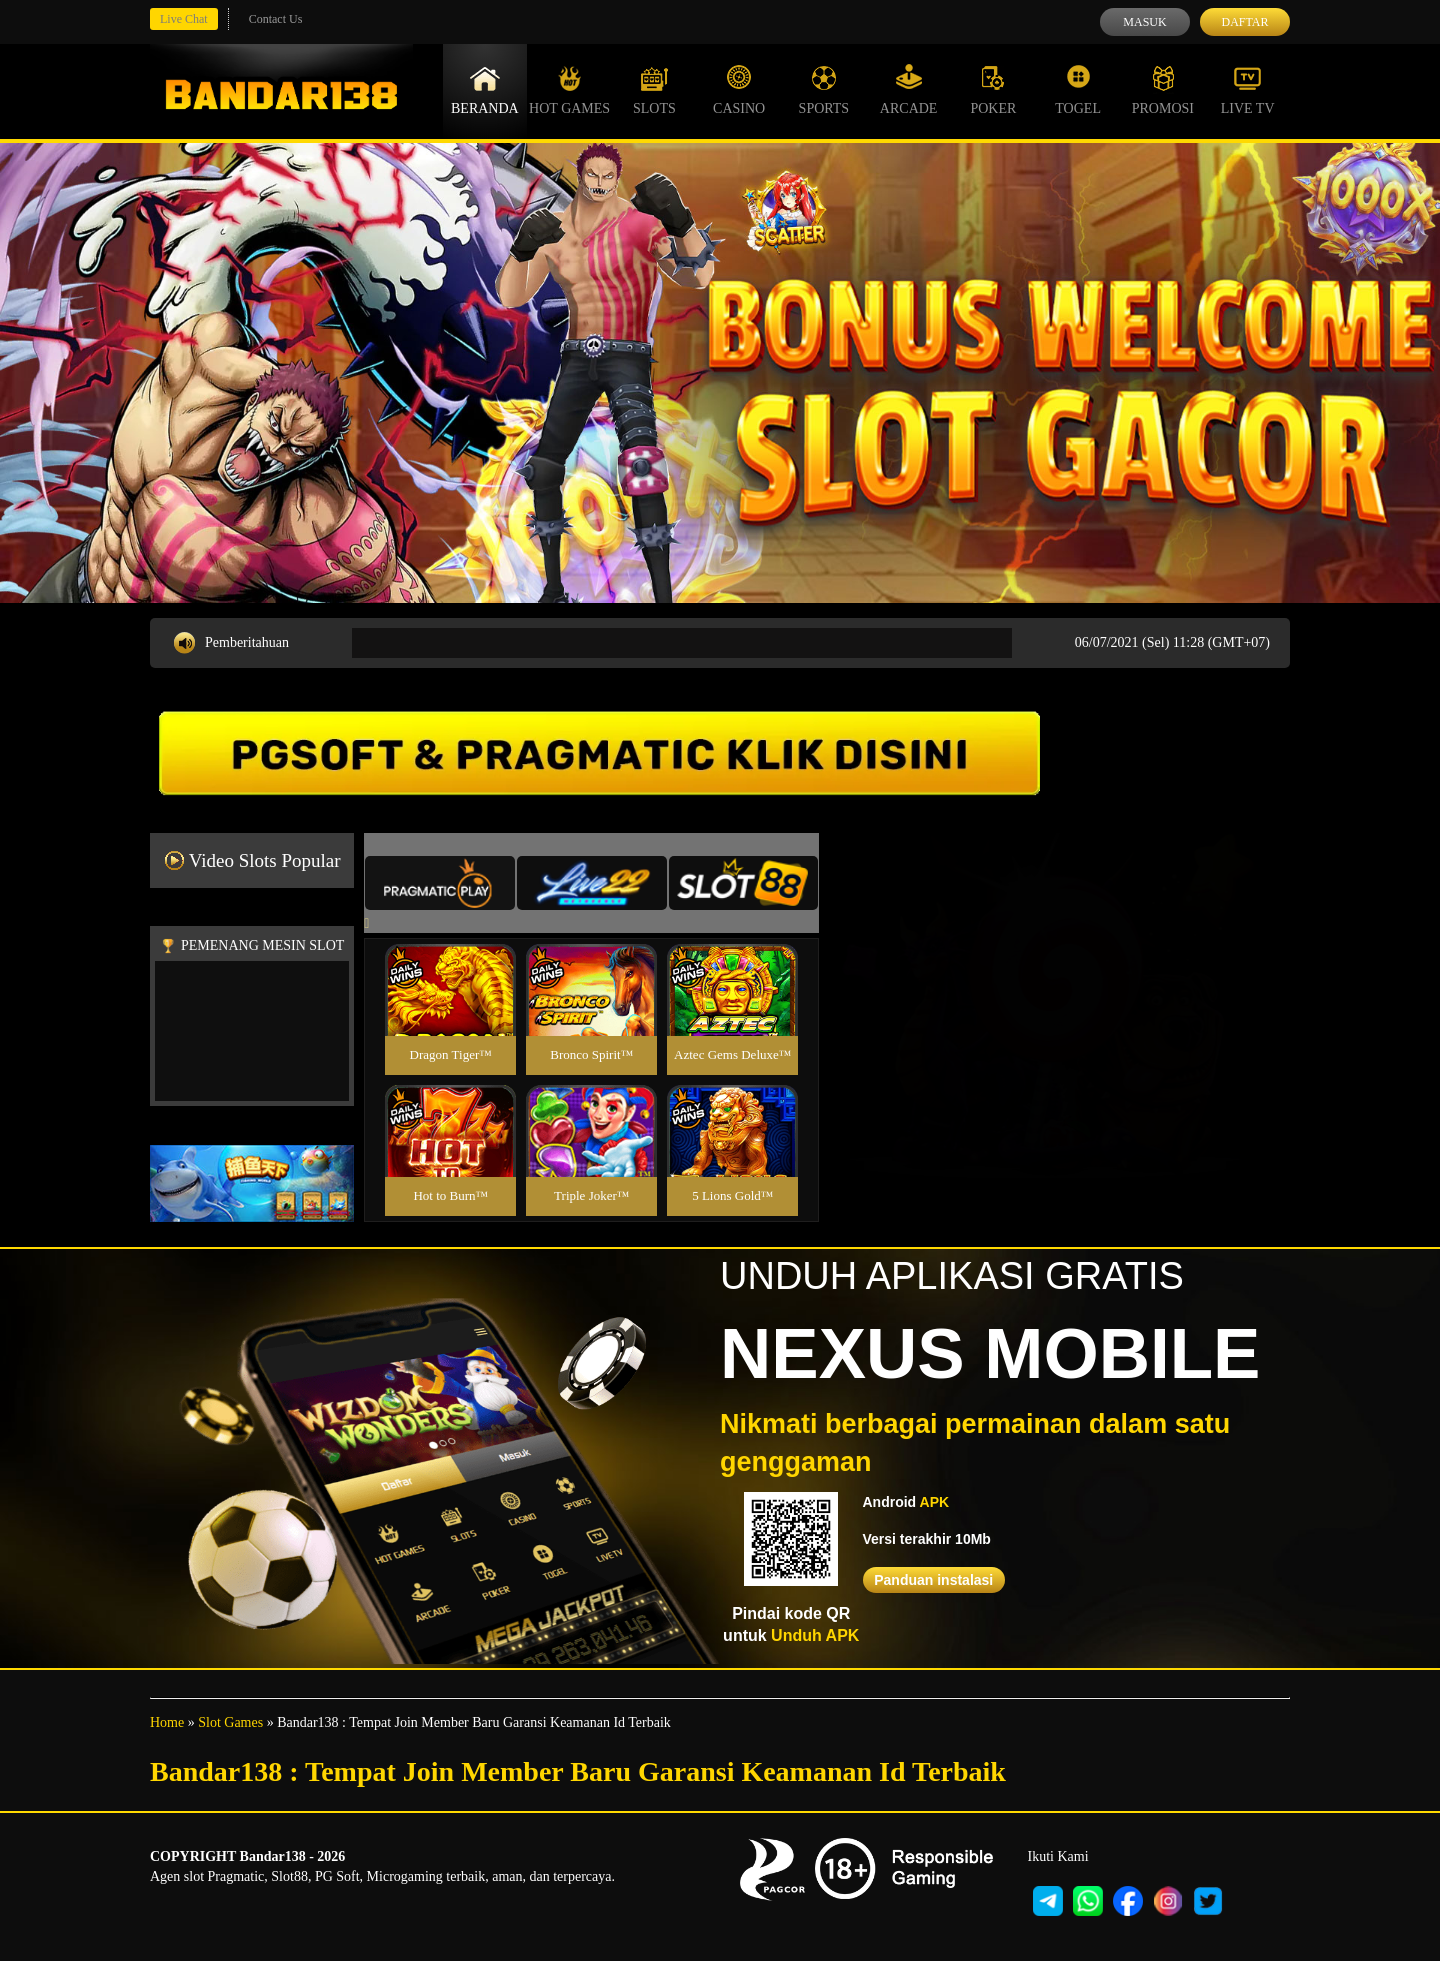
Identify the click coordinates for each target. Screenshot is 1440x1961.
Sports (824, 90)
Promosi (1163, 90)
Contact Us (276, 19)
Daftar (1244, 22)
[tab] (440, 883)
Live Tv (1248, 90)
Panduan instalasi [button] (933, 1580)
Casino (739, 90)
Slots (654, 90)
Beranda (485, 90)
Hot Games (569, 90)
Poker (993, 90)
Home (167, 1722)
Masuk (1144, 22)
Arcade (909, 90)
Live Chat (184, 19)
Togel (1078, 90)
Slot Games (230, 1722)
